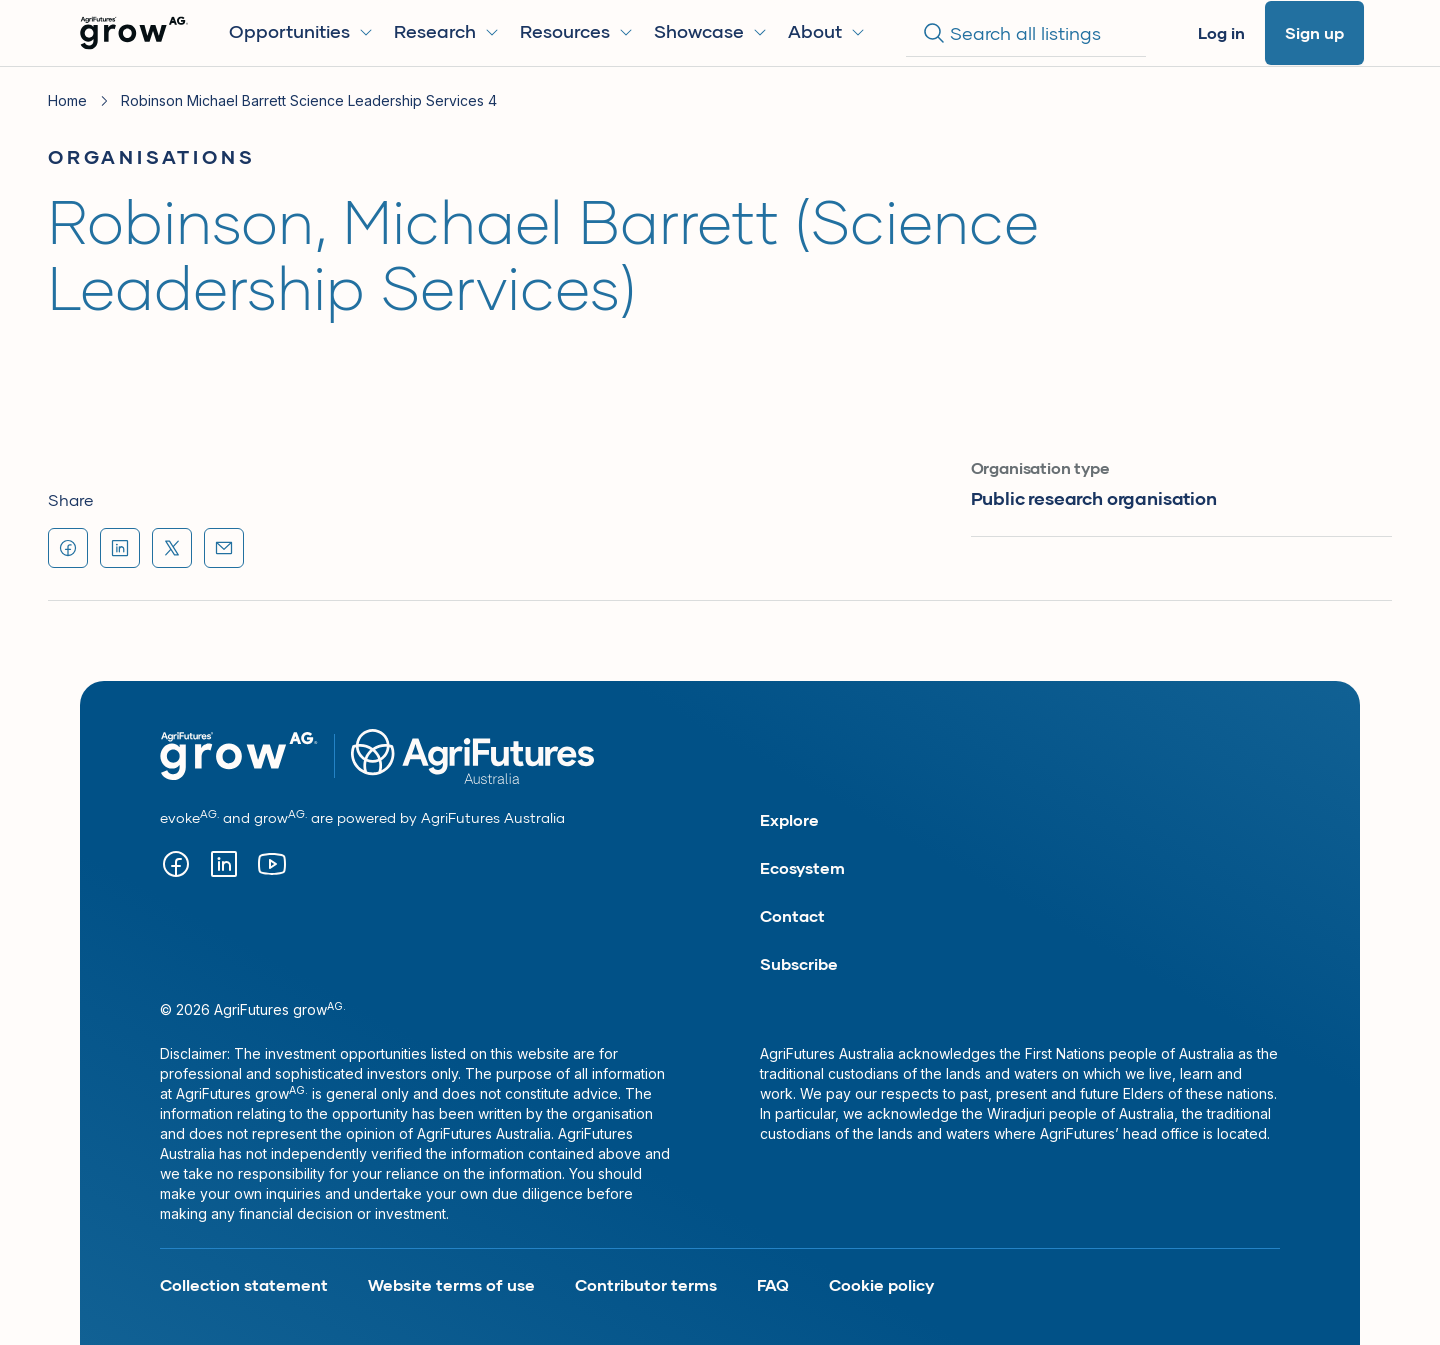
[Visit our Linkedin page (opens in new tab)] (224, 864)
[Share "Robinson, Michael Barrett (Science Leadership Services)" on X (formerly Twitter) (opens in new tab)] (172, 548)
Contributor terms (646, 1284)
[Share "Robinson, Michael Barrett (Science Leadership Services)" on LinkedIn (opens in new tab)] (120, 548)
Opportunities (301, 31)
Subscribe (799, 963)
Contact (792, 915)
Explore (789, 819)
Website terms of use (451, 1284)
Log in (1221, 32)
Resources (577, 31)
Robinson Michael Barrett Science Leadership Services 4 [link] (309, 100)
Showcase (711, 31)
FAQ (773, 1284)
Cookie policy (881, 1284)
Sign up (1314, 32)
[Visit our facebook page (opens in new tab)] (176, 864)
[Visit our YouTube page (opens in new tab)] (272, 864)
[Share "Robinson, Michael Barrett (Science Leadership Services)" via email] (224, 548)
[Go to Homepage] (134, 33)
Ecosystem (802, 867)
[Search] (1026, 33)
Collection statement (244, 1284)
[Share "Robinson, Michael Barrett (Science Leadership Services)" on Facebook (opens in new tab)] (68, 548)
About (827, 31)
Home (67, 100)
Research (447, 31)
